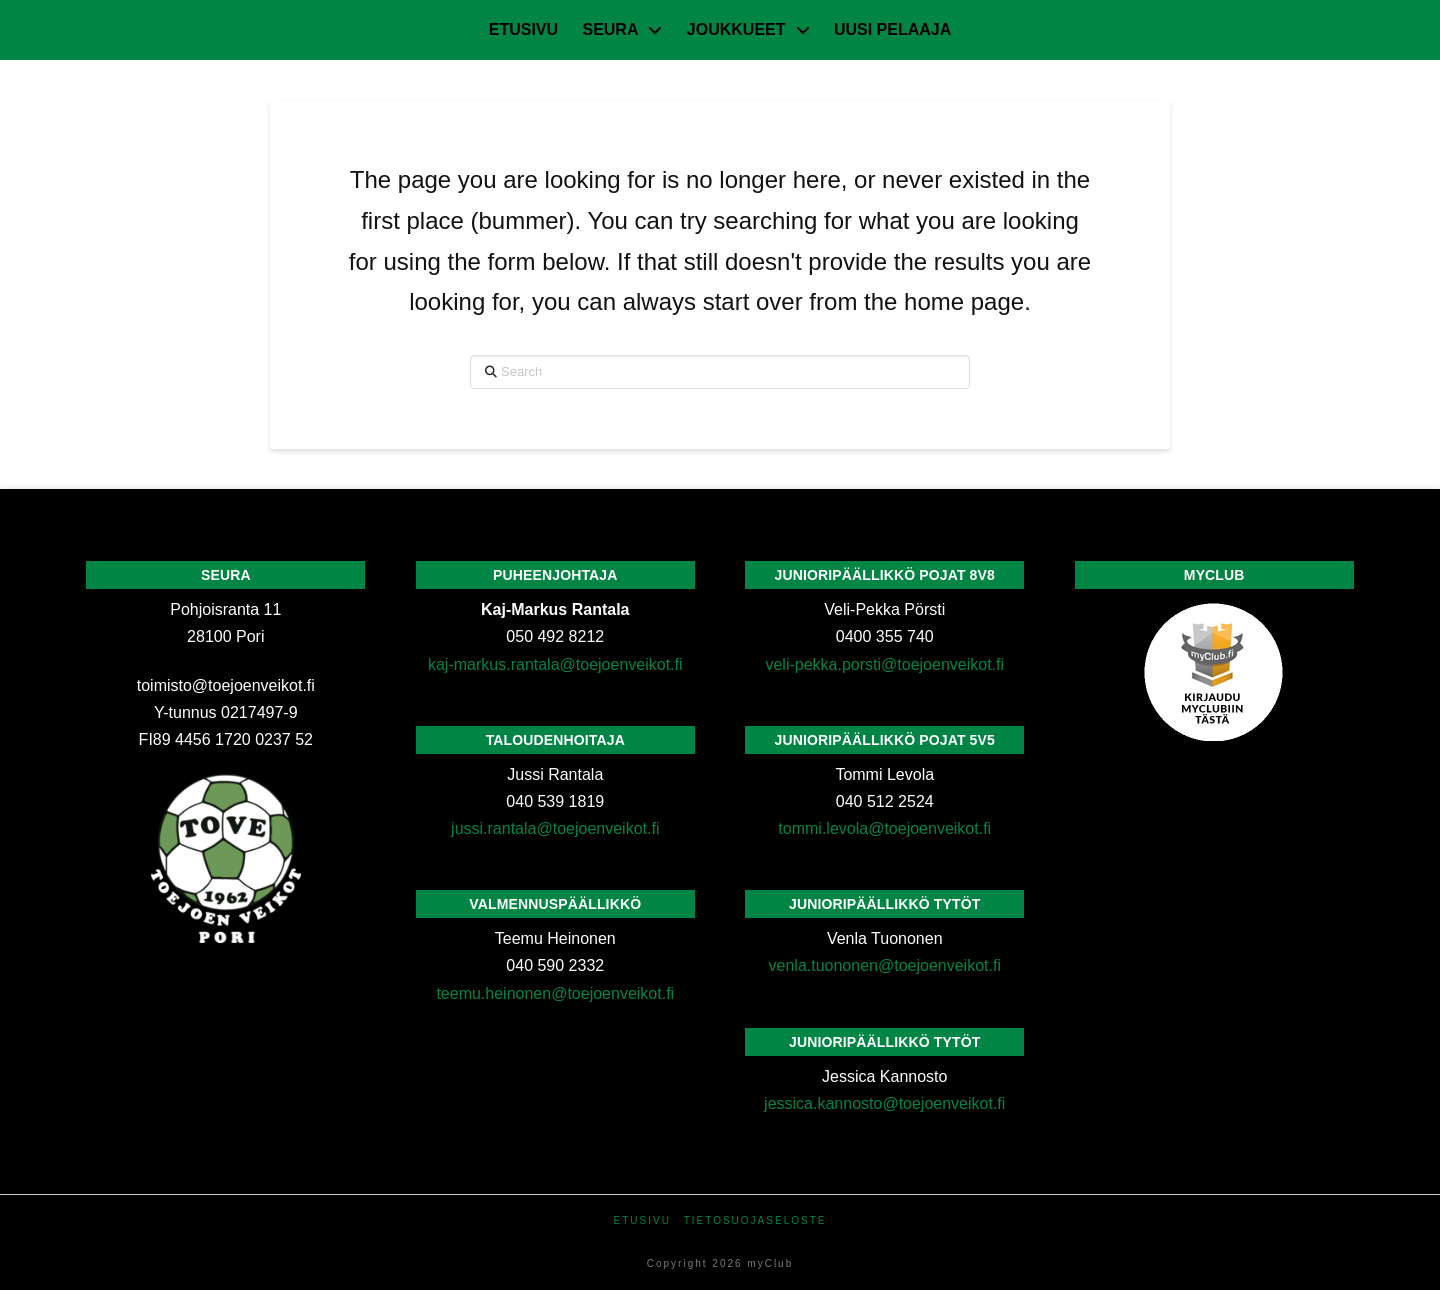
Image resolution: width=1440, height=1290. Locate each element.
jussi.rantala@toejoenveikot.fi (555, 828)
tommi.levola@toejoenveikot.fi (884, 828)
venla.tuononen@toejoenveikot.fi (885, 965)
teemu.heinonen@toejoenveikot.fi (555, 993)
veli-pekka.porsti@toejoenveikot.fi (884, 664)
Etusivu (642, 1220)
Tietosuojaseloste (755, 1220)
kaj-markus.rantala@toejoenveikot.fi (555, 664)
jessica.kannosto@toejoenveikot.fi (884, 1103)
